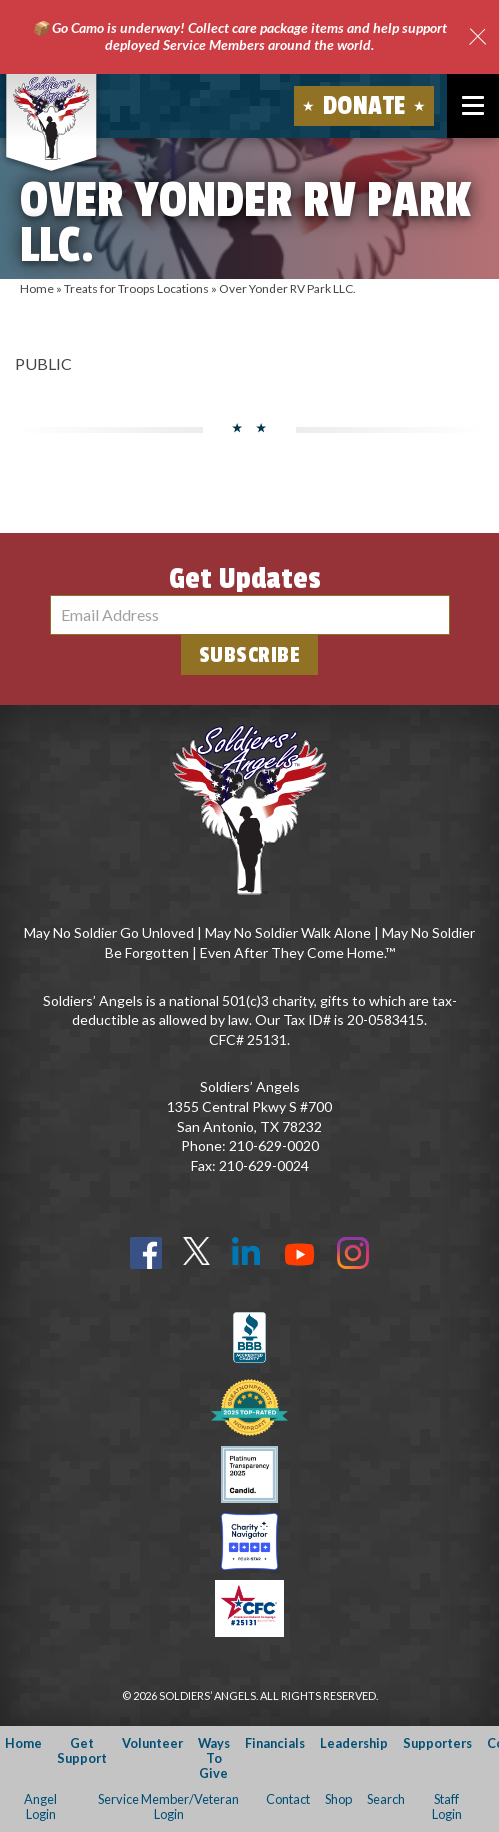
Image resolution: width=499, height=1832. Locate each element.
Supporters (437, 1743)
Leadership (354, 1743)
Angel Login (40, 1806)
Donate (364, 106)
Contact (288, 1799)
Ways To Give (214, 1758)
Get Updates (245, 579)
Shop (338, 1799)
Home (37, 288)
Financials (275, 1743)
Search (386, 1799)
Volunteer (152, 1743)
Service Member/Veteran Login (168, 1806)
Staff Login (447, 1806)
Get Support (82, 1750)
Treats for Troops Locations (136, 288)
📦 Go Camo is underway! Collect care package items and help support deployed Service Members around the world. (239, 36)
